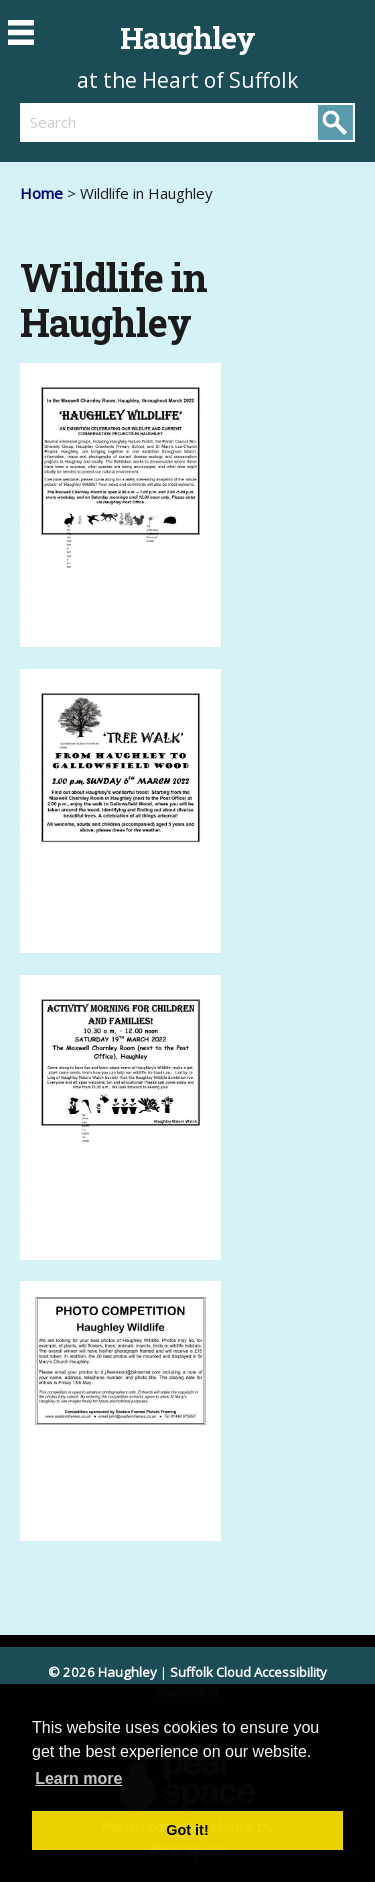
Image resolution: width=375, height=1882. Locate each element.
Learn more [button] (78, 1778)
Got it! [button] (187, 1830)
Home (41, 193)
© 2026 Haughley (102, 1672)
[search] (104, 122)
